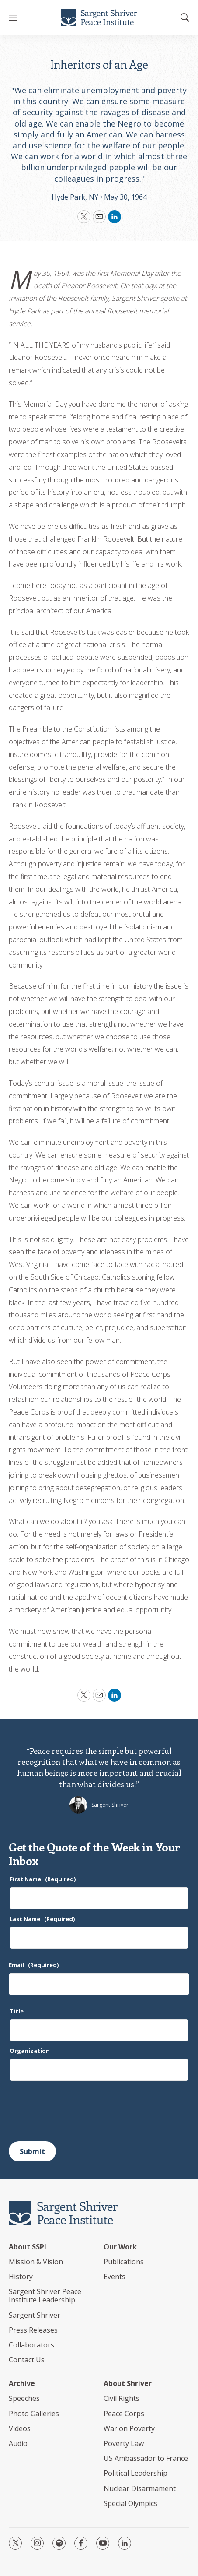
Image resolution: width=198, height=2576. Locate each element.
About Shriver (128, 2383)
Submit (32, 2151)
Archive (22, 2383)
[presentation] (75, 2111)
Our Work (120, 2247)
